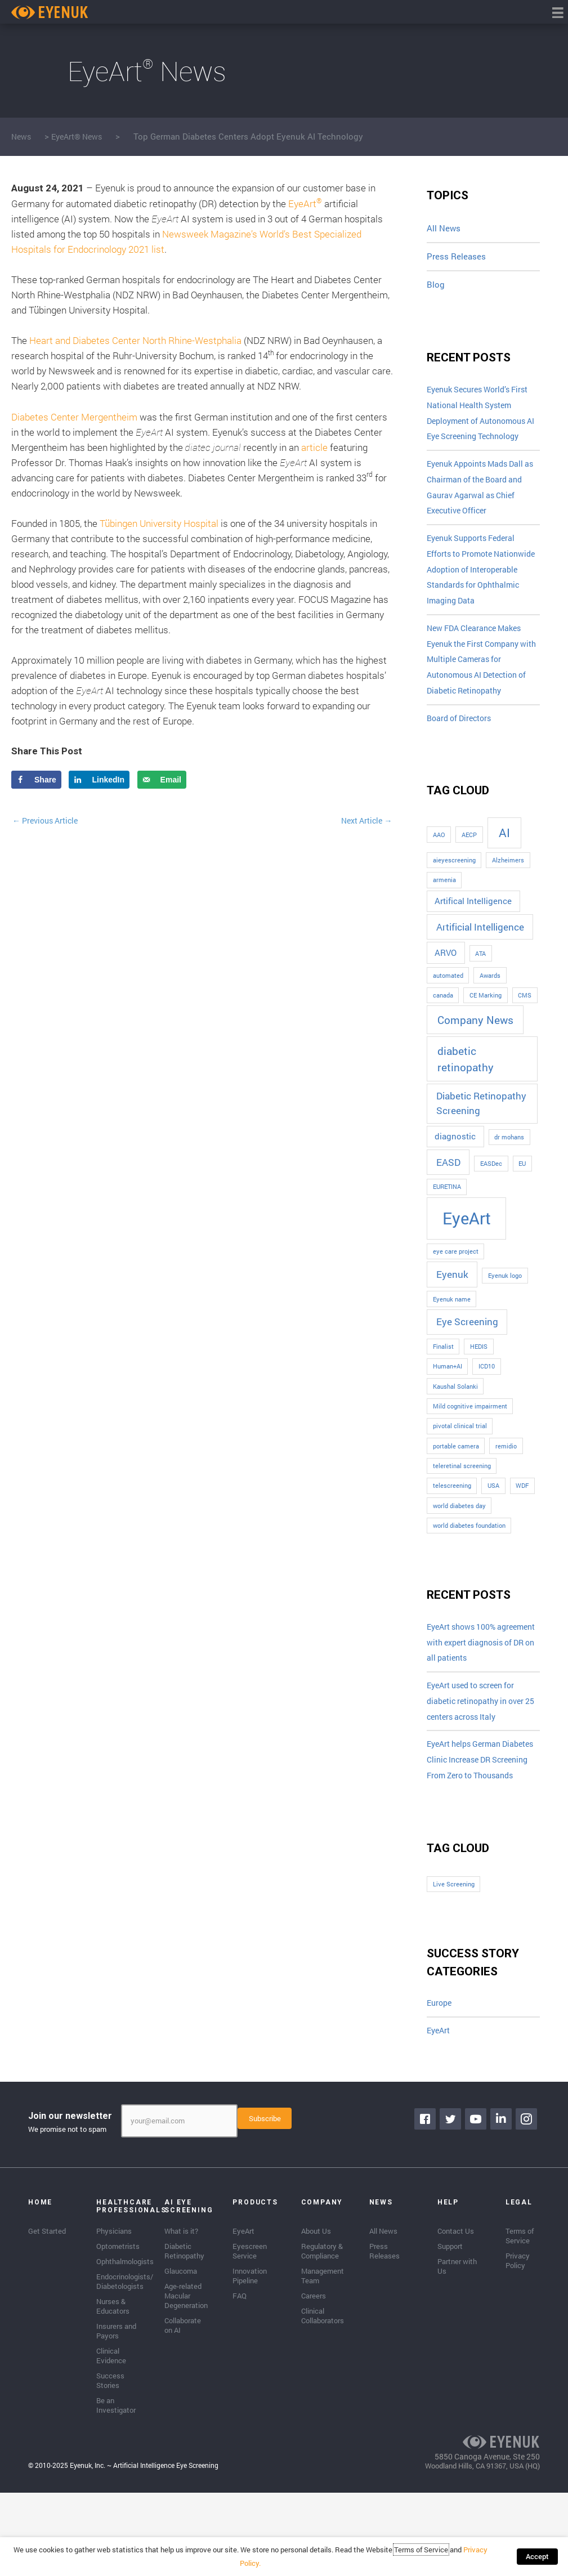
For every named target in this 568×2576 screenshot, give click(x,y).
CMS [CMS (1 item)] (524, 1036)
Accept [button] (540, 2562)
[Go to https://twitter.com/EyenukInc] (452, 2206)
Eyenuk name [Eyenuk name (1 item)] (452, 1340)
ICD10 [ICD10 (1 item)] (486, 1407)
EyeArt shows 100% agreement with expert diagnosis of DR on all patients (470, 1693)
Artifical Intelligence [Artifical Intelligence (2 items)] (473, 941)
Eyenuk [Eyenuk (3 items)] (452, 1314)
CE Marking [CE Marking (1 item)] (485, 1036)
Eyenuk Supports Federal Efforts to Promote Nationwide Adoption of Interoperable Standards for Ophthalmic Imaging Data (480, 599)
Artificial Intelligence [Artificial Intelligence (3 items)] (480, 967)
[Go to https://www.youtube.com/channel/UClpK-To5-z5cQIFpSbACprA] (478, 2206)
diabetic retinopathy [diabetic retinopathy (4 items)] (465, 1099)
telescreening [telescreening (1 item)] (452, 1526)
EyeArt (305, 203)
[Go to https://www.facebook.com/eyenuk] (427, 2206)
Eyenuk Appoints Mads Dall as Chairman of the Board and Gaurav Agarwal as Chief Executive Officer (482, 512)
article (314, 447)
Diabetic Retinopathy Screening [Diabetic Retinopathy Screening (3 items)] (481, 1144)
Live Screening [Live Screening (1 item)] (454, 1970)
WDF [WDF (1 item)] (522, 1526)
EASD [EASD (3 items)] (448, 1202)
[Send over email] (161, 780)
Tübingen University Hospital (159, 523)
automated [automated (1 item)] (448, 1016)
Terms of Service (414, 2562)
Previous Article (48, 820)
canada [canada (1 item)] (443, 1036)
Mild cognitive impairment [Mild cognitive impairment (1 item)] (470, 1447)
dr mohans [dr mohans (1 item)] (509, 1178)
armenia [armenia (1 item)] (444, 920)
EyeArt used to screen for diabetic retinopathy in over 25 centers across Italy (480, 1764)
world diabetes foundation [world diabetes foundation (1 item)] (469, 1566)
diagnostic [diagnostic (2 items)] (455, 1176)
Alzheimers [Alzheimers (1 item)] (508, 901)
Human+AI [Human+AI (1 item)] (447, 1407)
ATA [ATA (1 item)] (480, 994)
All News (443, 228)
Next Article (364, 820)
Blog (436, 284)
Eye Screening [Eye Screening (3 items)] (467, 1362)
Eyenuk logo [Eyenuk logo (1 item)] (505, 1316)
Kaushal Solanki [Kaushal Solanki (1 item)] (455, 1427)
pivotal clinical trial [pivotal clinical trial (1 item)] (460, 1466)
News (22, 136)
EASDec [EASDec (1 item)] (491, 1204)
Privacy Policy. (480, 2562)
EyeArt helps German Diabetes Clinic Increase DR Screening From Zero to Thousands (480, 1835)
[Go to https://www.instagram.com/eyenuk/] (528, 2206)
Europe (440, 2089)
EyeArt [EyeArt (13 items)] (466, 1259)
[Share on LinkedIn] (99, 780)
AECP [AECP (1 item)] (469, 875)
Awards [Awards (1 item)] (490, 1016)
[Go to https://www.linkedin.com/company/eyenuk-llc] (503, 2206)
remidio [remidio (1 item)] (506, 1487)
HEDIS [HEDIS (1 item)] (479, 1387)
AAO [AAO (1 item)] (439, 875)
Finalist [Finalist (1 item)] (443, 1387)
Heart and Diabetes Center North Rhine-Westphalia (135, 340)
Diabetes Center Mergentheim (74, 416)
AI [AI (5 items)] (504, 873)
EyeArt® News (81, 136)
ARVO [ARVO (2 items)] (446, 993)
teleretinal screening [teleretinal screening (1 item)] (462, 1506)
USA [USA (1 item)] (493, 1526)
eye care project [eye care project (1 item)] (455, 1292)
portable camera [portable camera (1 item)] (456, 1487)
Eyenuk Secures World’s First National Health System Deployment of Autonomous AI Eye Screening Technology (483, 424)
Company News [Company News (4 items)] (475, 1060)
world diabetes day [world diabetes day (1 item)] (459, 1546)
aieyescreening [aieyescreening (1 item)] (454, 901)
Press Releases (456, 256)
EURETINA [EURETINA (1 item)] (447, 1228)
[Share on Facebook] (36, 780)
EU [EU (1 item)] (522, 1204)
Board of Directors (462, 758)
